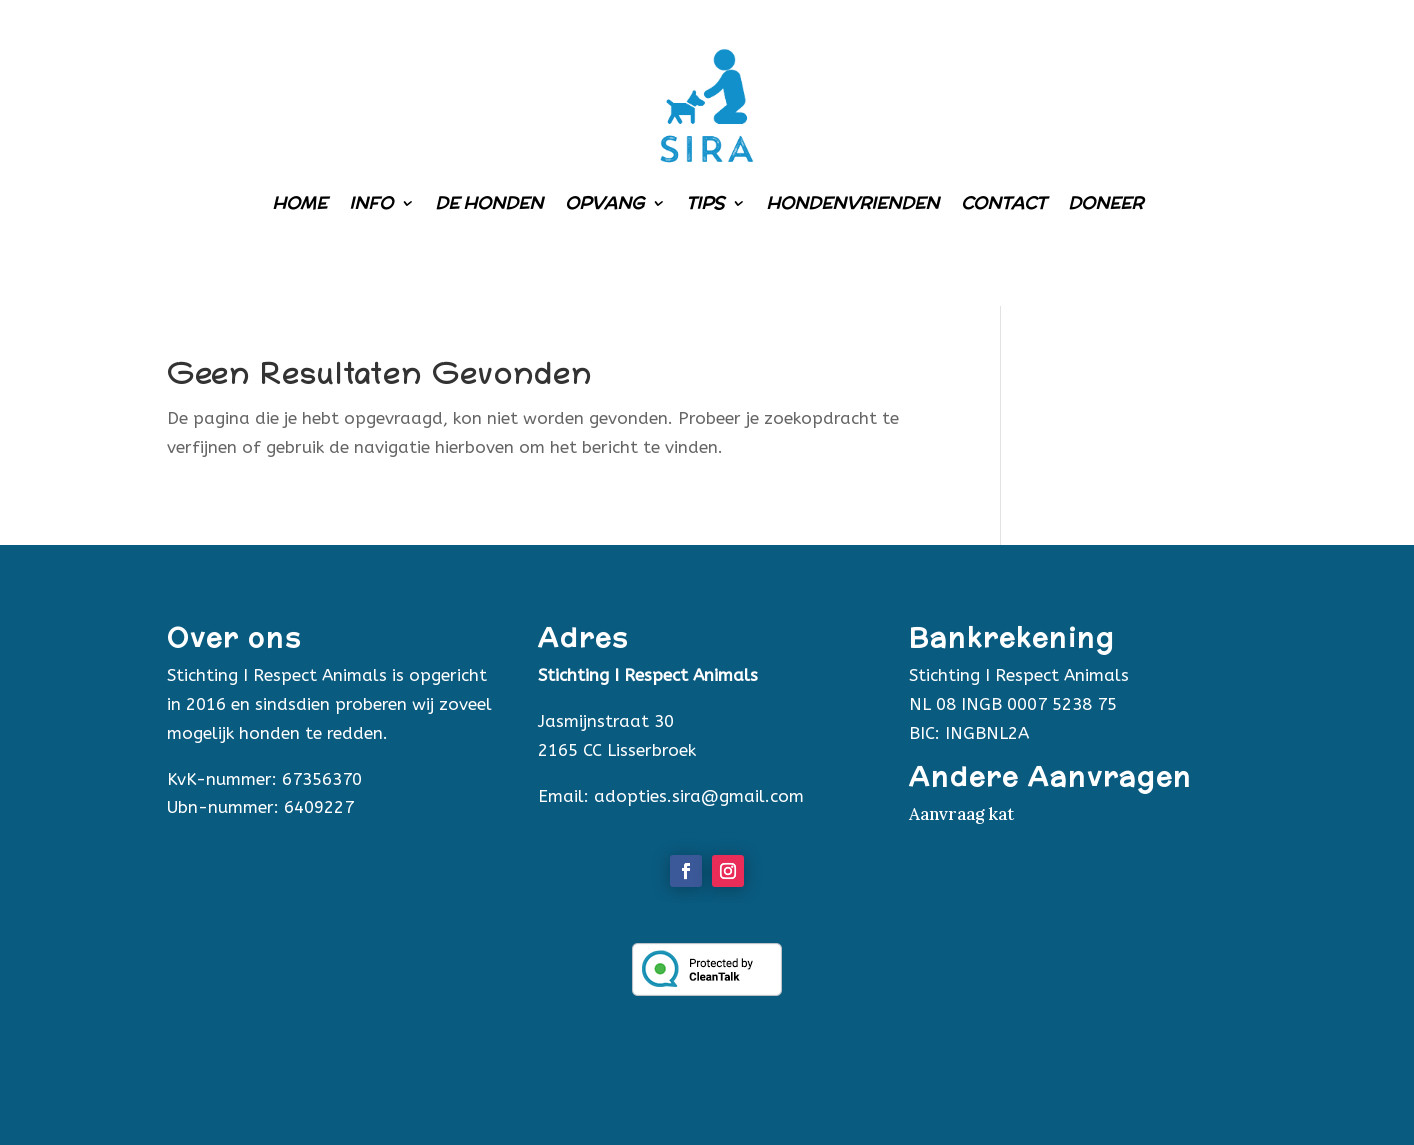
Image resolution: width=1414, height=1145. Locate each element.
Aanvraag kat (961, 814)
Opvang (604, 203)
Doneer (1105, 203)
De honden (489, 203)
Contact (1003, 203)
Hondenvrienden (852, 203)
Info (371, 203)
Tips (705, 203)
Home (299, 203)
